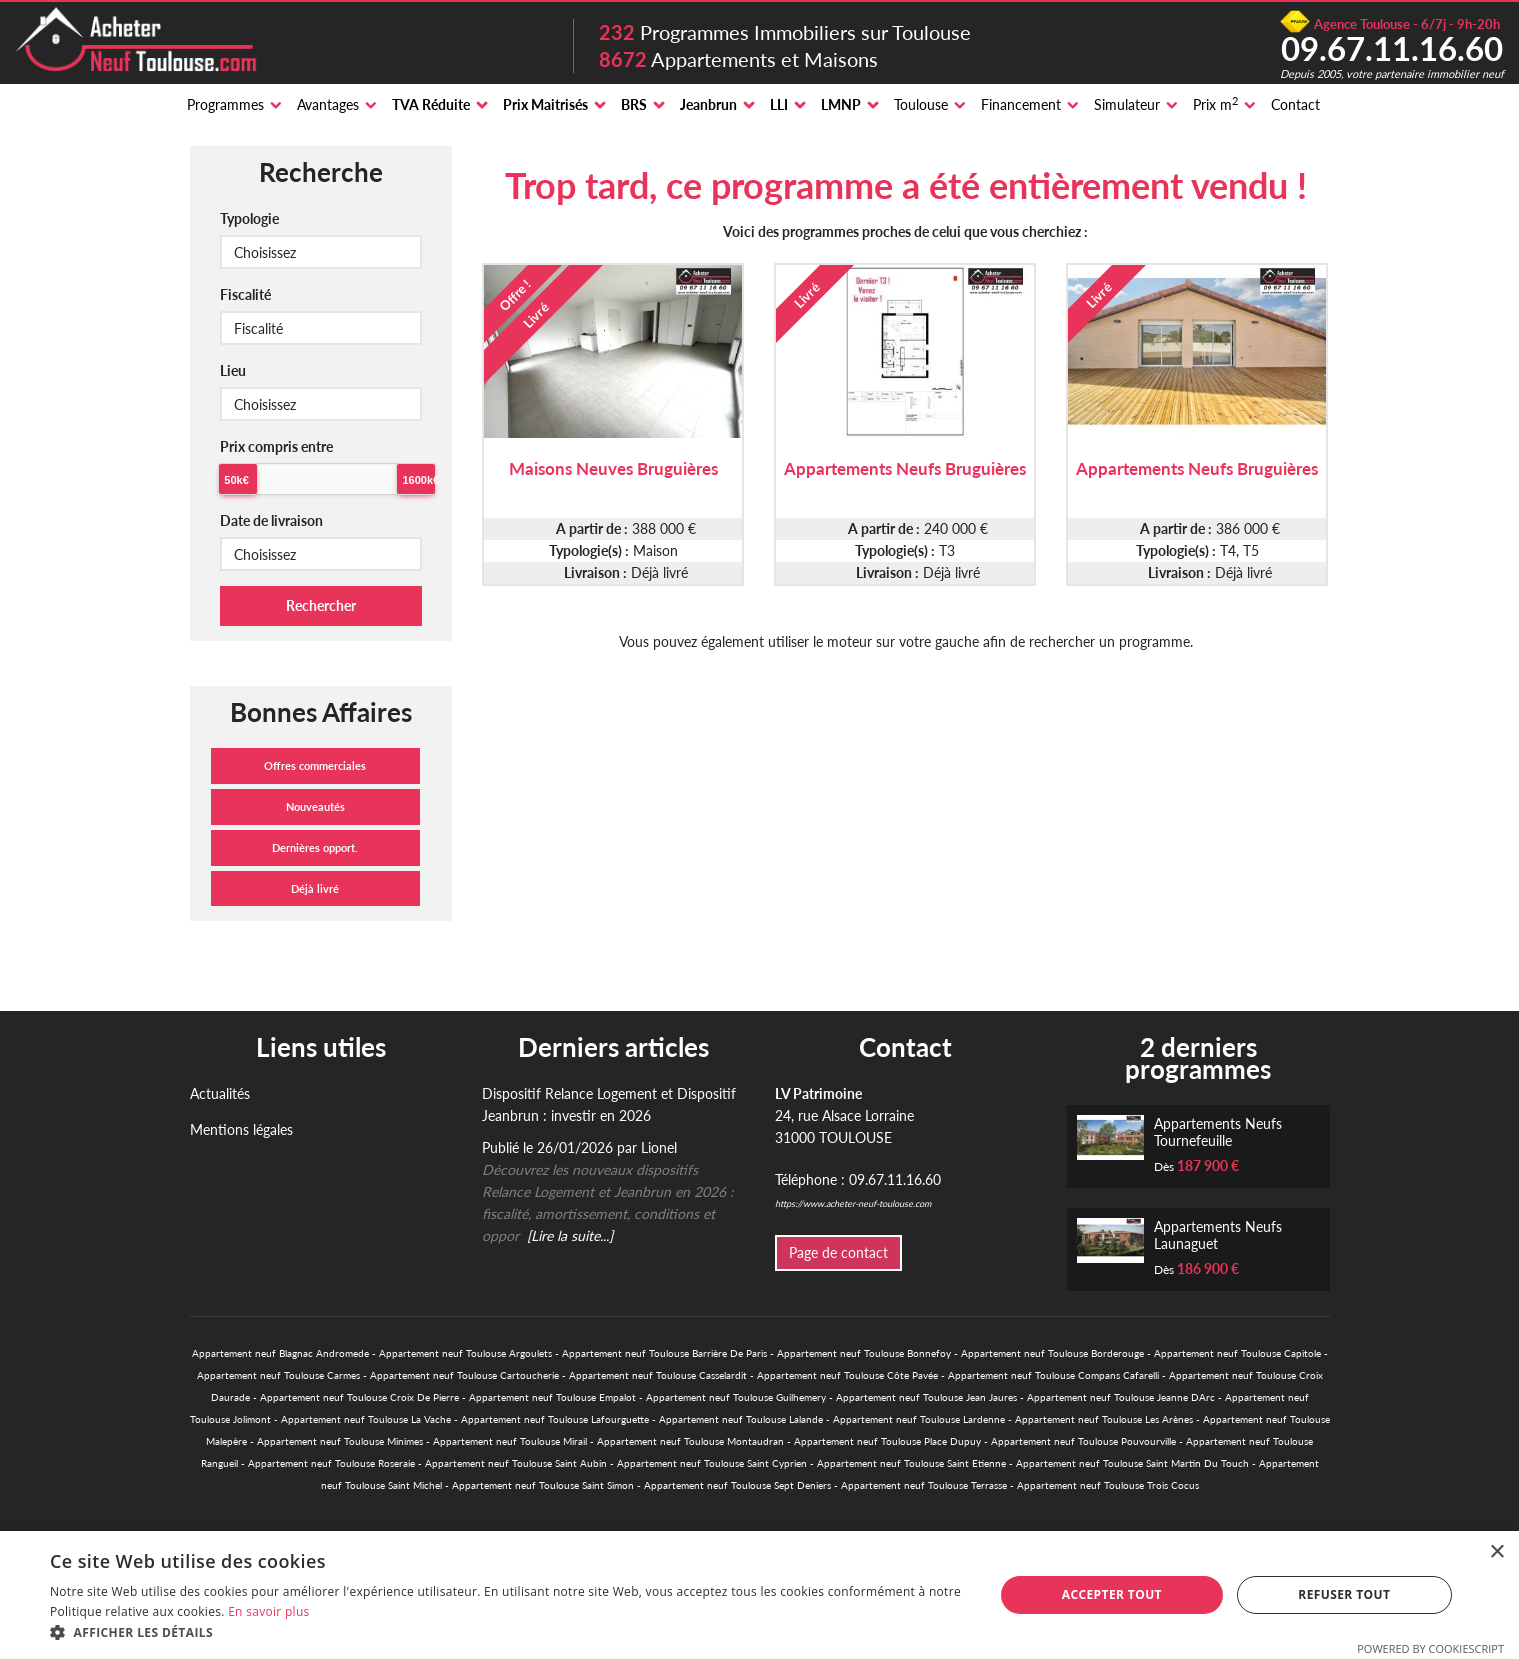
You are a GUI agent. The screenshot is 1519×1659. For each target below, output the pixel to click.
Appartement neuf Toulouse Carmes (278, 1375)
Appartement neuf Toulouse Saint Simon (543, 1485)
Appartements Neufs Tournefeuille (1218, 1132)
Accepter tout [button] (1112, 1594)
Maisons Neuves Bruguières (613, 468)
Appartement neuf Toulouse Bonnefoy (864, 1353)
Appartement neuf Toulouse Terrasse (924, 1485)
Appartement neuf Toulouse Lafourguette (555, 1419)
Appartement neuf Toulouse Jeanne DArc (1121, 1397)
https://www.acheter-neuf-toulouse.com (853, 1203)
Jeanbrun (708, 104)
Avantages (328, 104)
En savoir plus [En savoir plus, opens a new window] (268, 1611)
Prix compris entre (276, 446)
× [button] (1496, 1552)
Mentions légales (241, 1129)
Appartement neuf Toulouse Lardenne (919, 1419)
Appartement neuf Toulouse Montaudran (690, 1441)
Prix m (1215, 104)
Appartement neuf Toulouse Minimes (340, 1441)
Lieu (233, 370)
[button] (508, 1633)
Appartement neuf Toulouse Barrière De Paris (664, 1353)
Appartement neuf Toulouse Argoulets (465, 1353)
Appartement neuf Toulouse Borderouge (1052, 1353)
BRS (634, 104)
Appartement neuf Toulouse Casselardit (658, 1375)
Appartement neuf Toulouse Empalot (552, 1397)
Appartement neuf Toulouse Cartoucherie (464, 1375)
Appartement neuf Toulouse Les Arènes (1104, 1419)
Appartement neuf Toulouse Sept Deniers (737, 1485)
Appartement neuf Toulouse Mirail (510, 1441)
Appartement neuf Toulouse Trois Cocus (1108, 1485)
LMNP (841, 104)
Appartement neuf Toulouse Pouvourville (1083, 1441)
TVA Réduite (431, 104)
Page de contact (838, 1252)
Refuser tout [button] (1344, 1594)
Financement (1021, 104)
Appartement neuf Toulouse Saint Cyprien (712, 1463)
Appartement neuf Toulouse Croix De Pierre (359, 1397)
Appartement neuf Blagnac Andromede (280, 1353)
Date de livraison (271, 520)
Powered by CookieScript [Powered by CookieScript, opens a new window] (1430, 1648)
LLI (779, 104)
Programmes (225, 104)
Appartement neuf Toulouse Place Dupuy (887, 1441)
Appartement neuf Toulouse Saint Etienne (911, 1463)
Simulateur (1127, 104)
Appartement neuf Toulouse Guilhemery (736, 1397)
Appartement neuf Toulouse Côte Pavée (847, 1375)
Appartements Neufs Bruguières (905, 468)
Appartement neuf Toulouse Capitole (1237, 1353)
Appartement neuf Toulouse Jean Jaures (926, 1397)
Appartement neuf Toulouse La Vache (366, 1419)
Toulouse (921, 104)
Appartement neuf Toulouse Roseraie (331, 1463)
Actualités (220, 1093)
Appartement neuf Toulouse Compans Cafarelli (1053, 1375)
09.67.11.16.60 (1392, 48)
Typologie (249, 218)
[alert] (759, 1595)
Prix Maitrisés (545, 104)
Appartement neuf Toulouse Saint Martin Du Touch (1132, 1463)
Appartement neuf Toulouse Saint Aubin (516, 1463)
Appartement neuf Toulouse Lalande (741, 1419)
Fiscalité (245, 294)
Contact (1295, 104)
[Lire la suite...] (570, 1235)
